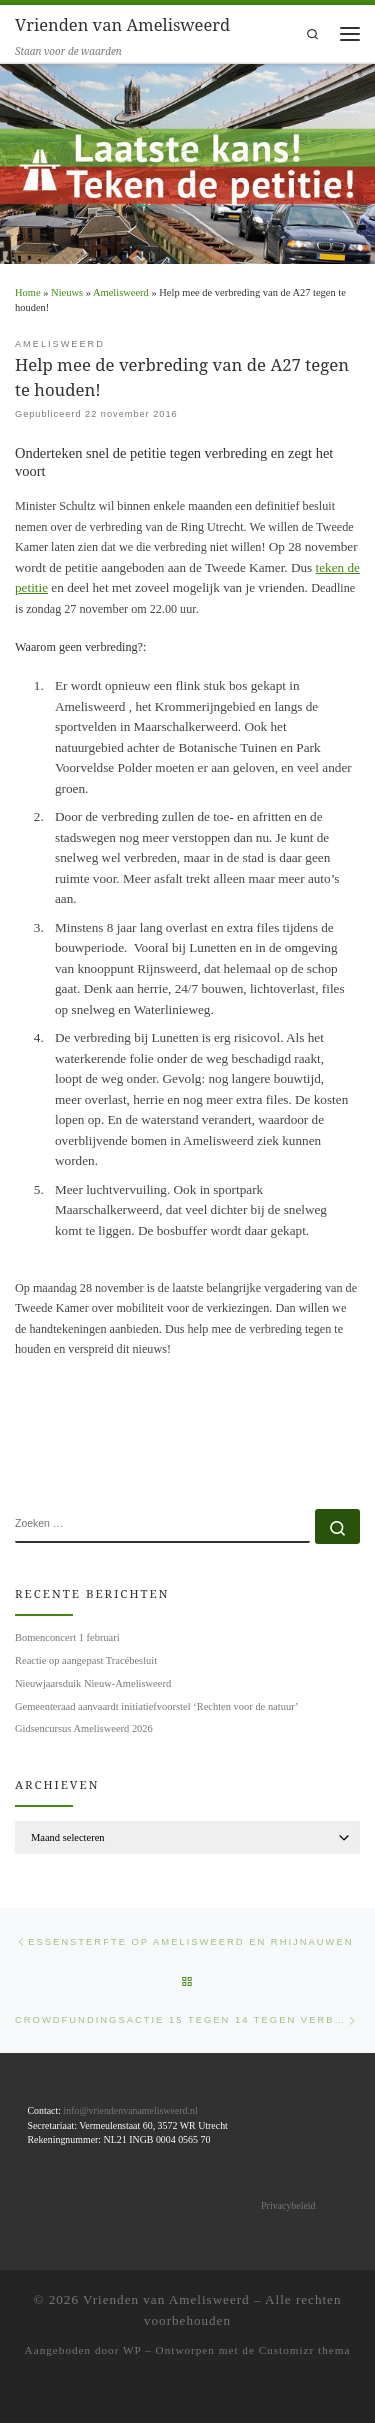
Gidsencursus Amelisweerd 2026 (84, 1728)
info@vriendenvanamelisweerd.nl (130, 2110)
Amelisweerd (121, 292)
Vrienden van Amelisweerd (166, 2299)
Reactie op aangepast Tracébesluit (86, 1660)
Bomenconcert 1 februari (67, 1637)
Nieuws (67, 292)
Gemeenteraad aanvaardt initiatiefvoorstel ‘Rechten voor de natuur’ (157, 1706)
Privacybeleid (288, 2205)
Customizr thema (305, 2350)
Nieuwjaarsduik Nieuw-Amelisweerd (93, 1683)
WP (132, 2350)
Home (28, 292)
